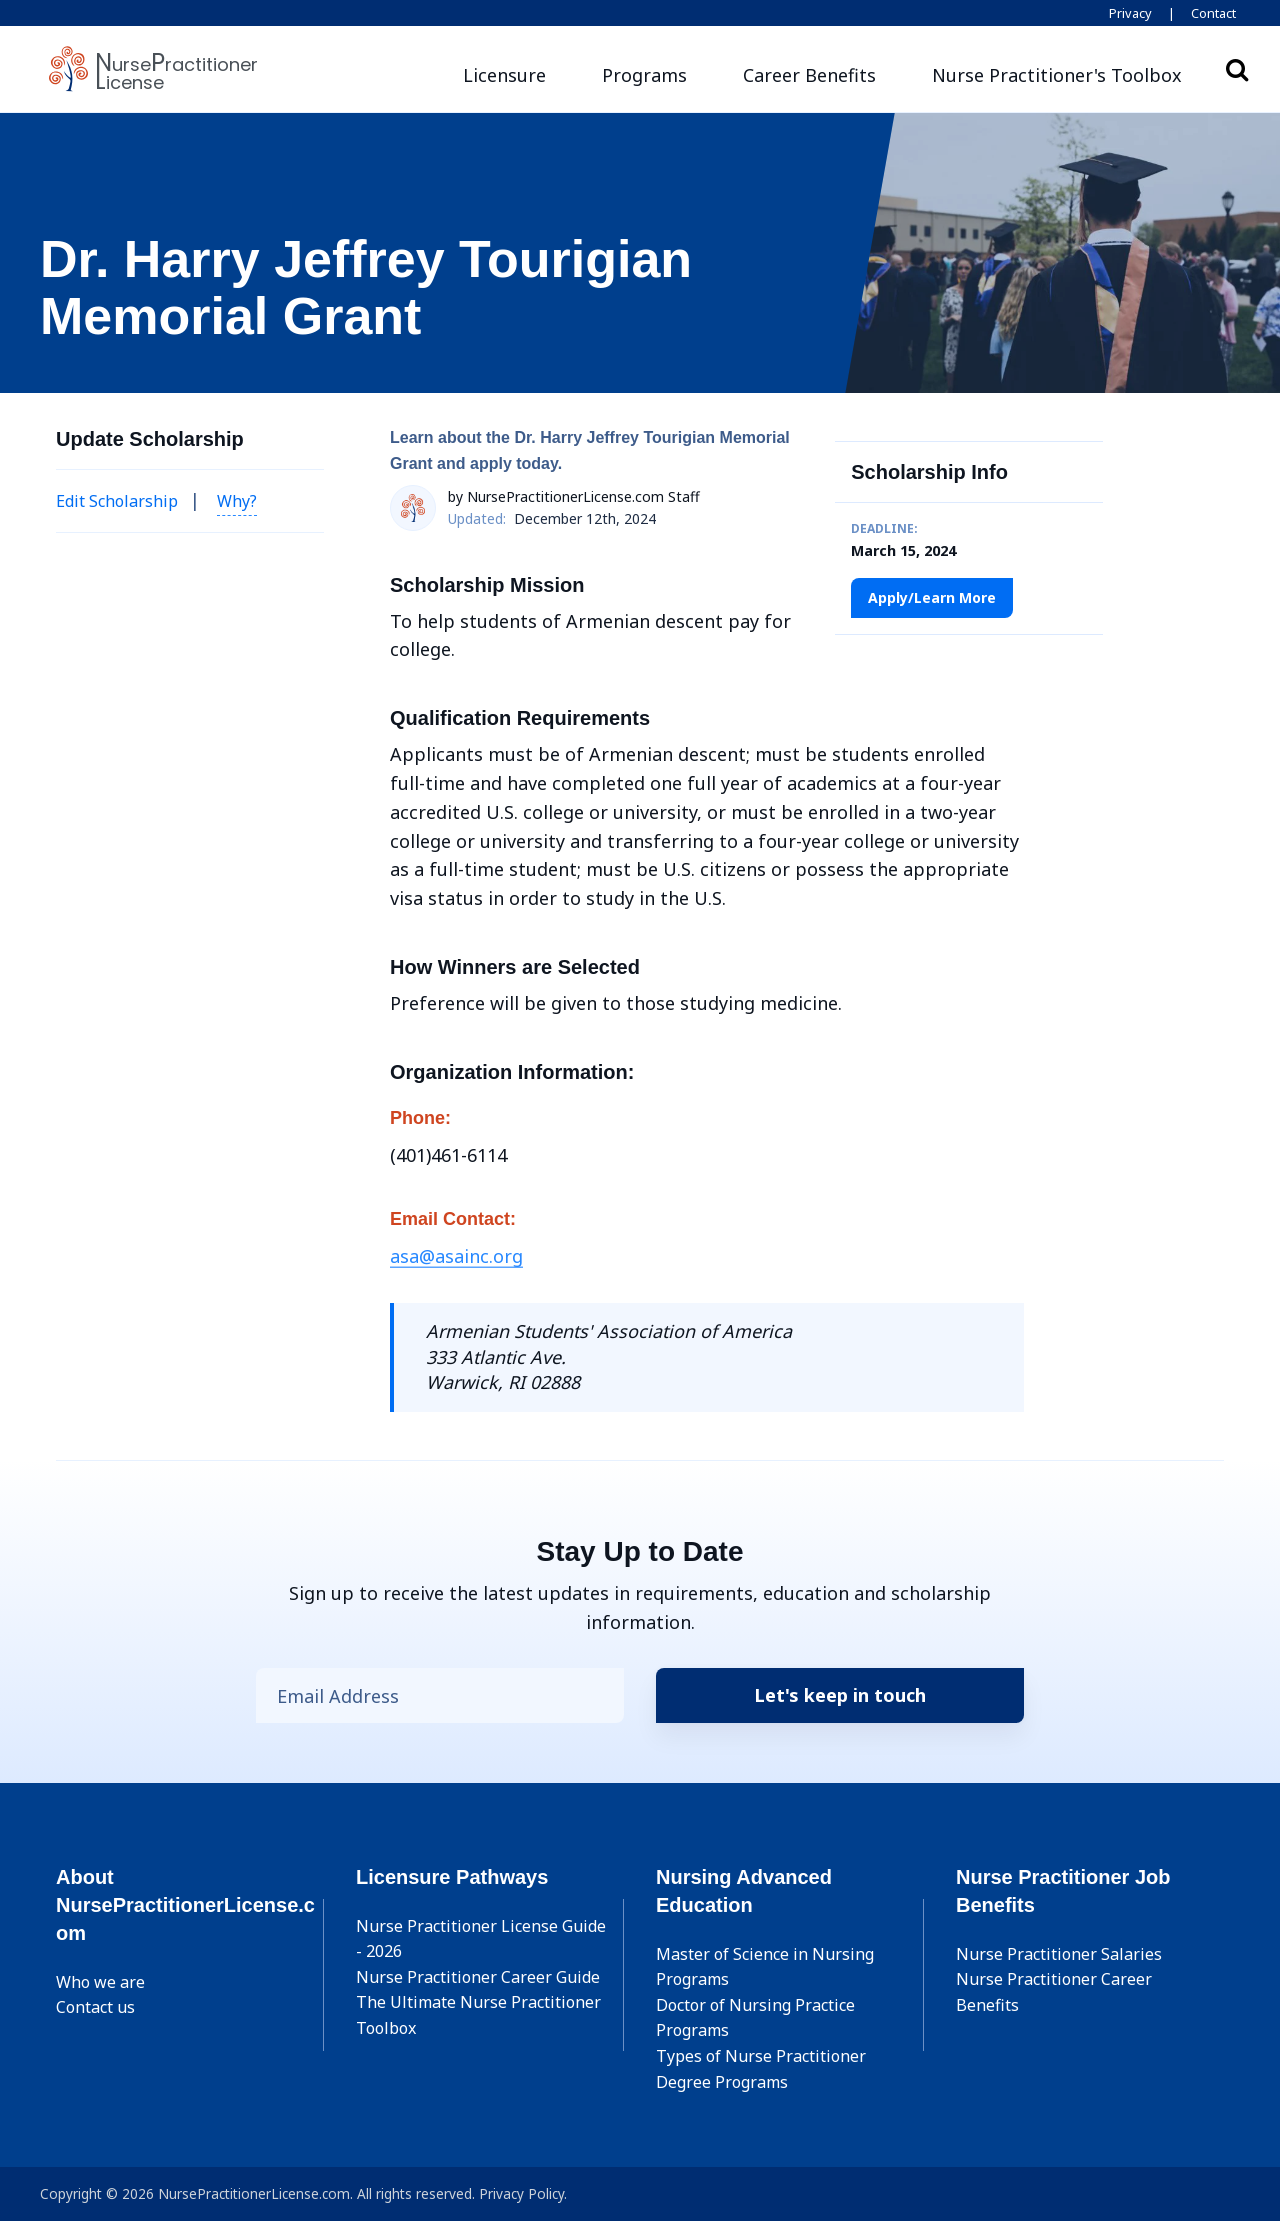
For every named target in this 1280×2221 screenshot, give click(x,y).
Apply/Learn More (932, 597)
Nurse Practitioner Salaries (1059, 1954)
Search (1237, 69)
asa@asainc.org (456, 1256)
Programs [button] (644, 75)
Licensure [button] (504, 75)
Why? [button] (237, 501)
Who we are (100, 1982)
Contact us (95, 2007)
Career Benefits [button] (809, 75)
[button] (1057, 75)
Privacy (1130, 13)
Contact (1213, 13)
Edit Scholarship (117, 501)
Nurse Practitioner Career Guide (478, 1977)
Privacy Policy (521, 2193)
